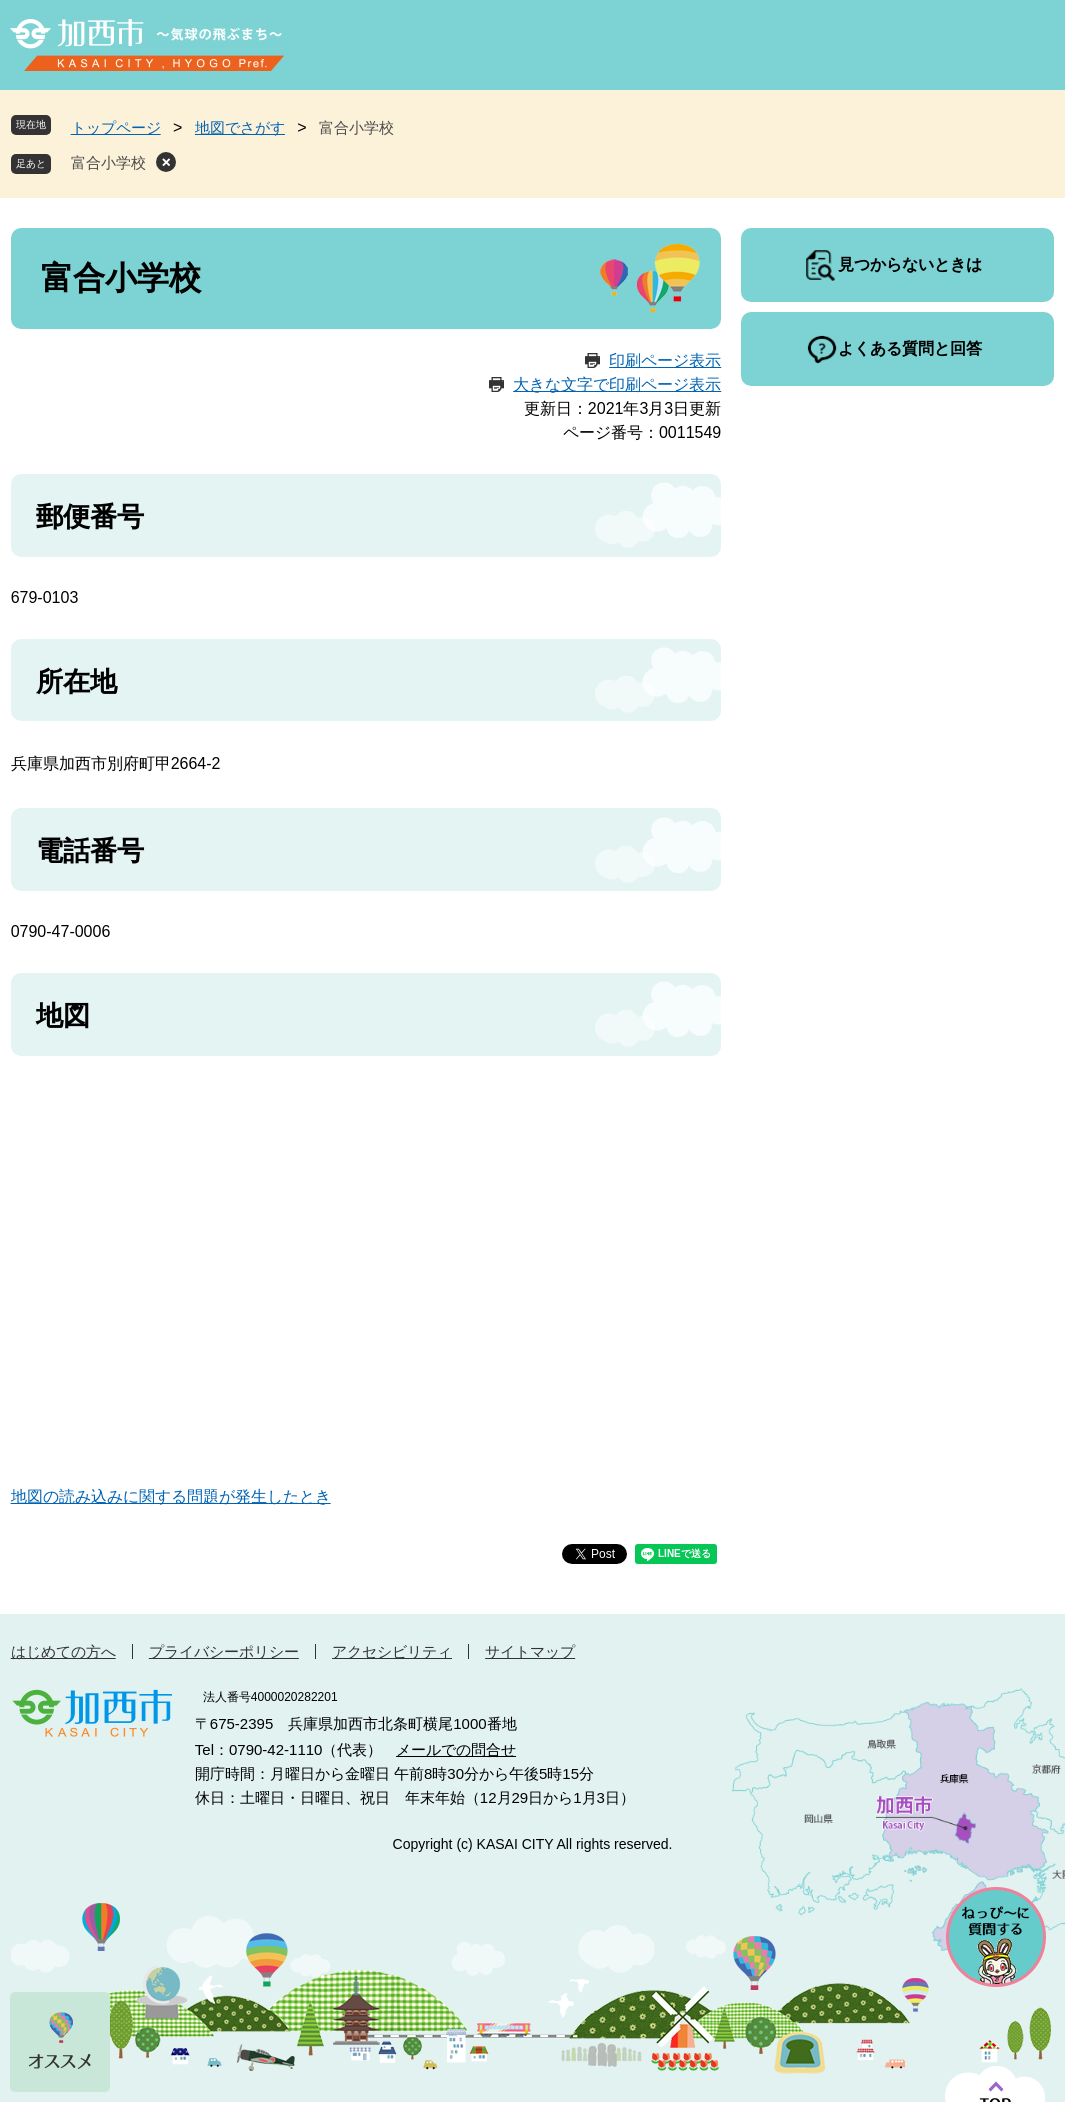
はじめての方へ (63, 1651)
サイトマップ (530, 1651)
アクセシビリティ (392, 1651)
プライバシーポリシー (224, 1651)
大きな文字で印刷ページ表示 (617, 384)
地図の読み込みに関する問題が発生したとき (171, 1496)
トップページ (116, 127)
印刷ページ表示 (665, 360)
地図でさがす (240, 127)
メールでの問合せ (456, 1749)
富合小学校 (108, 162)
